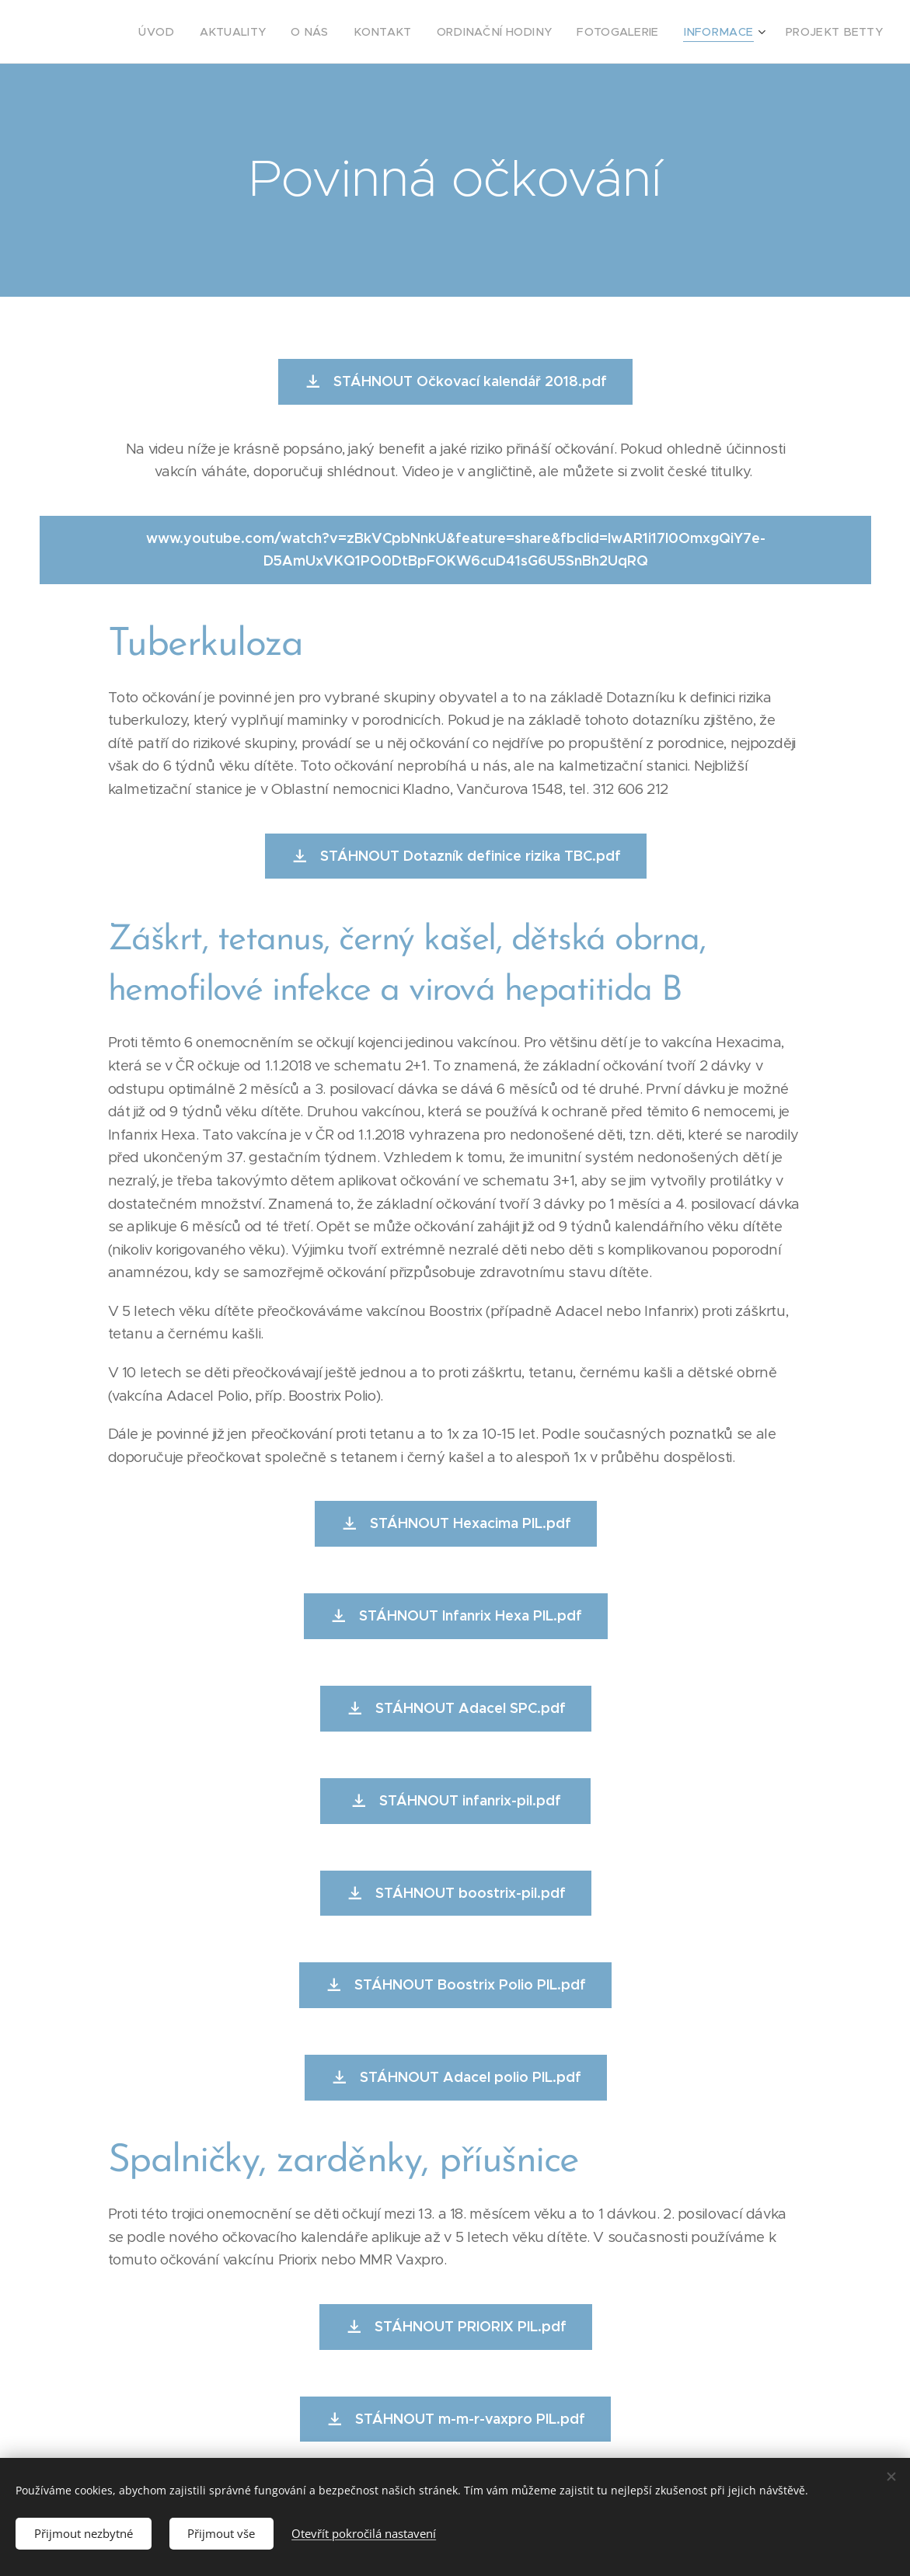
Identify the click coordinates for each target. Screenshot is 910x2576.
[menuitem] (215, 31)
